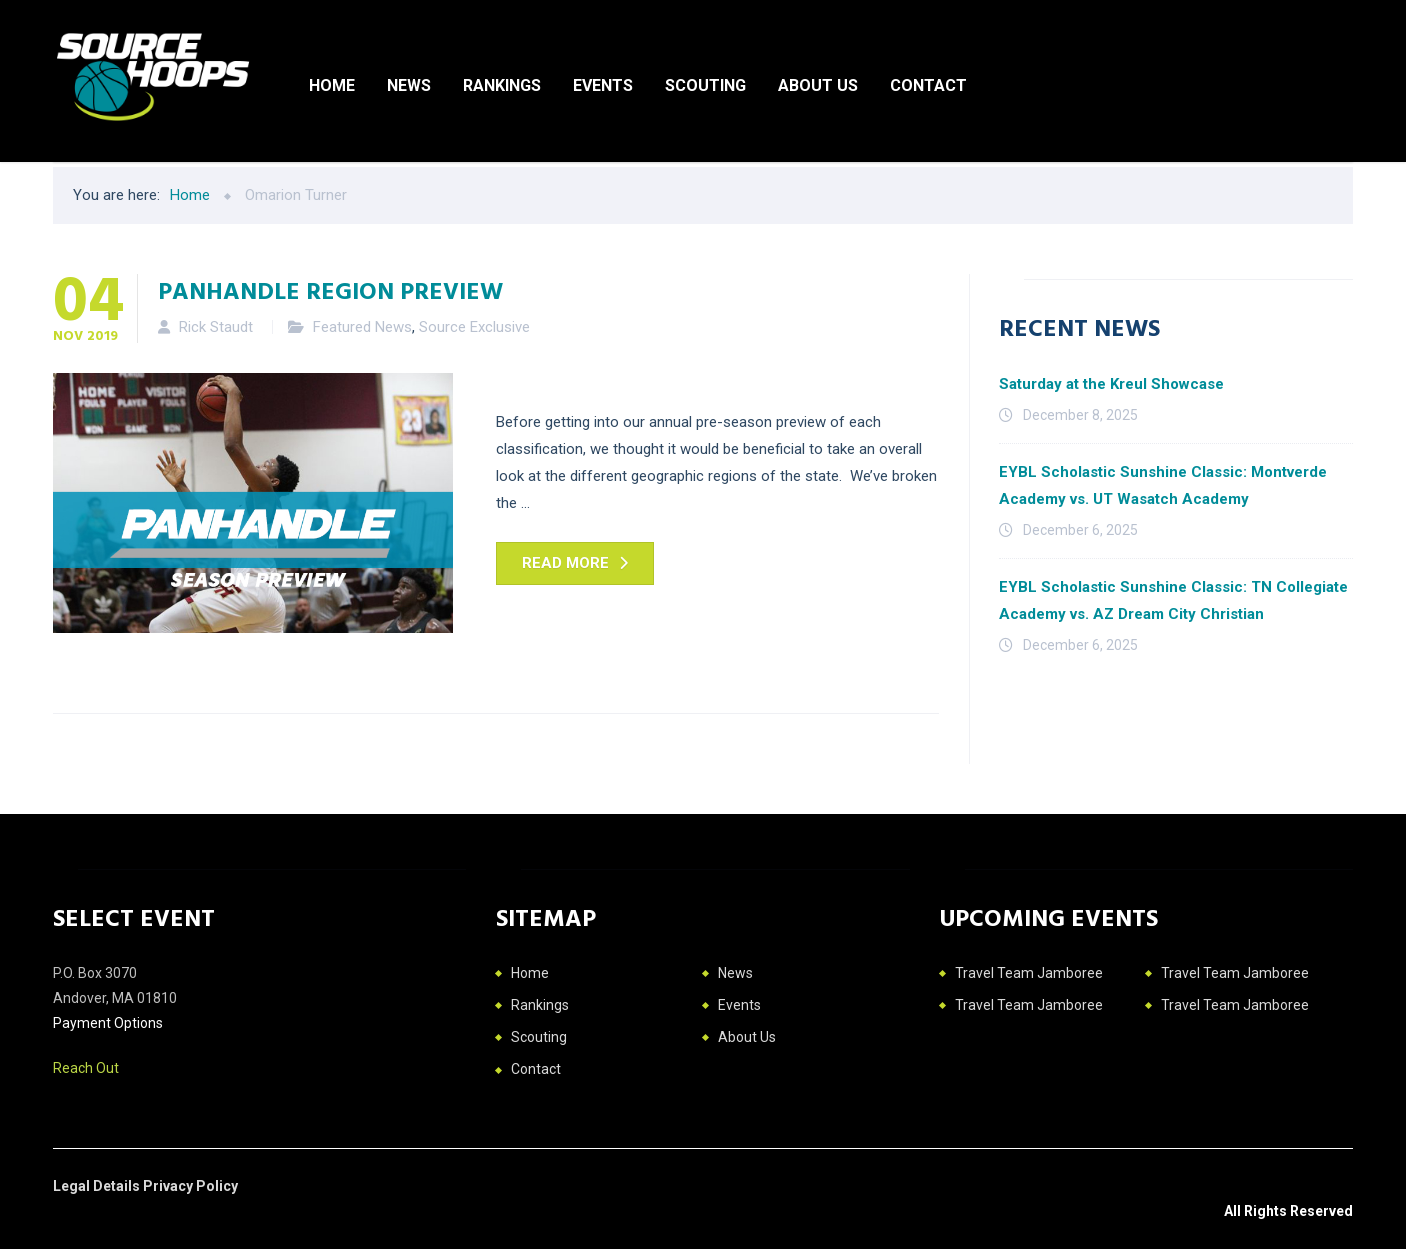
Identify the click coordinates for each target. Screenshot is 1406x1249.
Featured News (362, 327)
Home (332, 85)
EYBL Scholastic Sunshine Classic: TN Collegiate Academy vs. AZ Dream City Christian (1173, 600)
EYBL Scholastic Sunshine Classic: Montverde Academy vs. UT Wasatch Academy (1163, 485)
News (409, 85)
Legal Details (98, 1186)
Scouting (705, 85)
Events (603, 85)
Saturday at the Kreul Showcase (1111, 384)
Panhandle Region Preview (330, 290)
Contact (928, 85)
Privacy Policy (190, 1186)
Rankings (502, 85)
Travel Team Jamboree (1029, 973)
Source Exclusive (474, 327)
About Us (818, 85)
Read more (565, 563)
